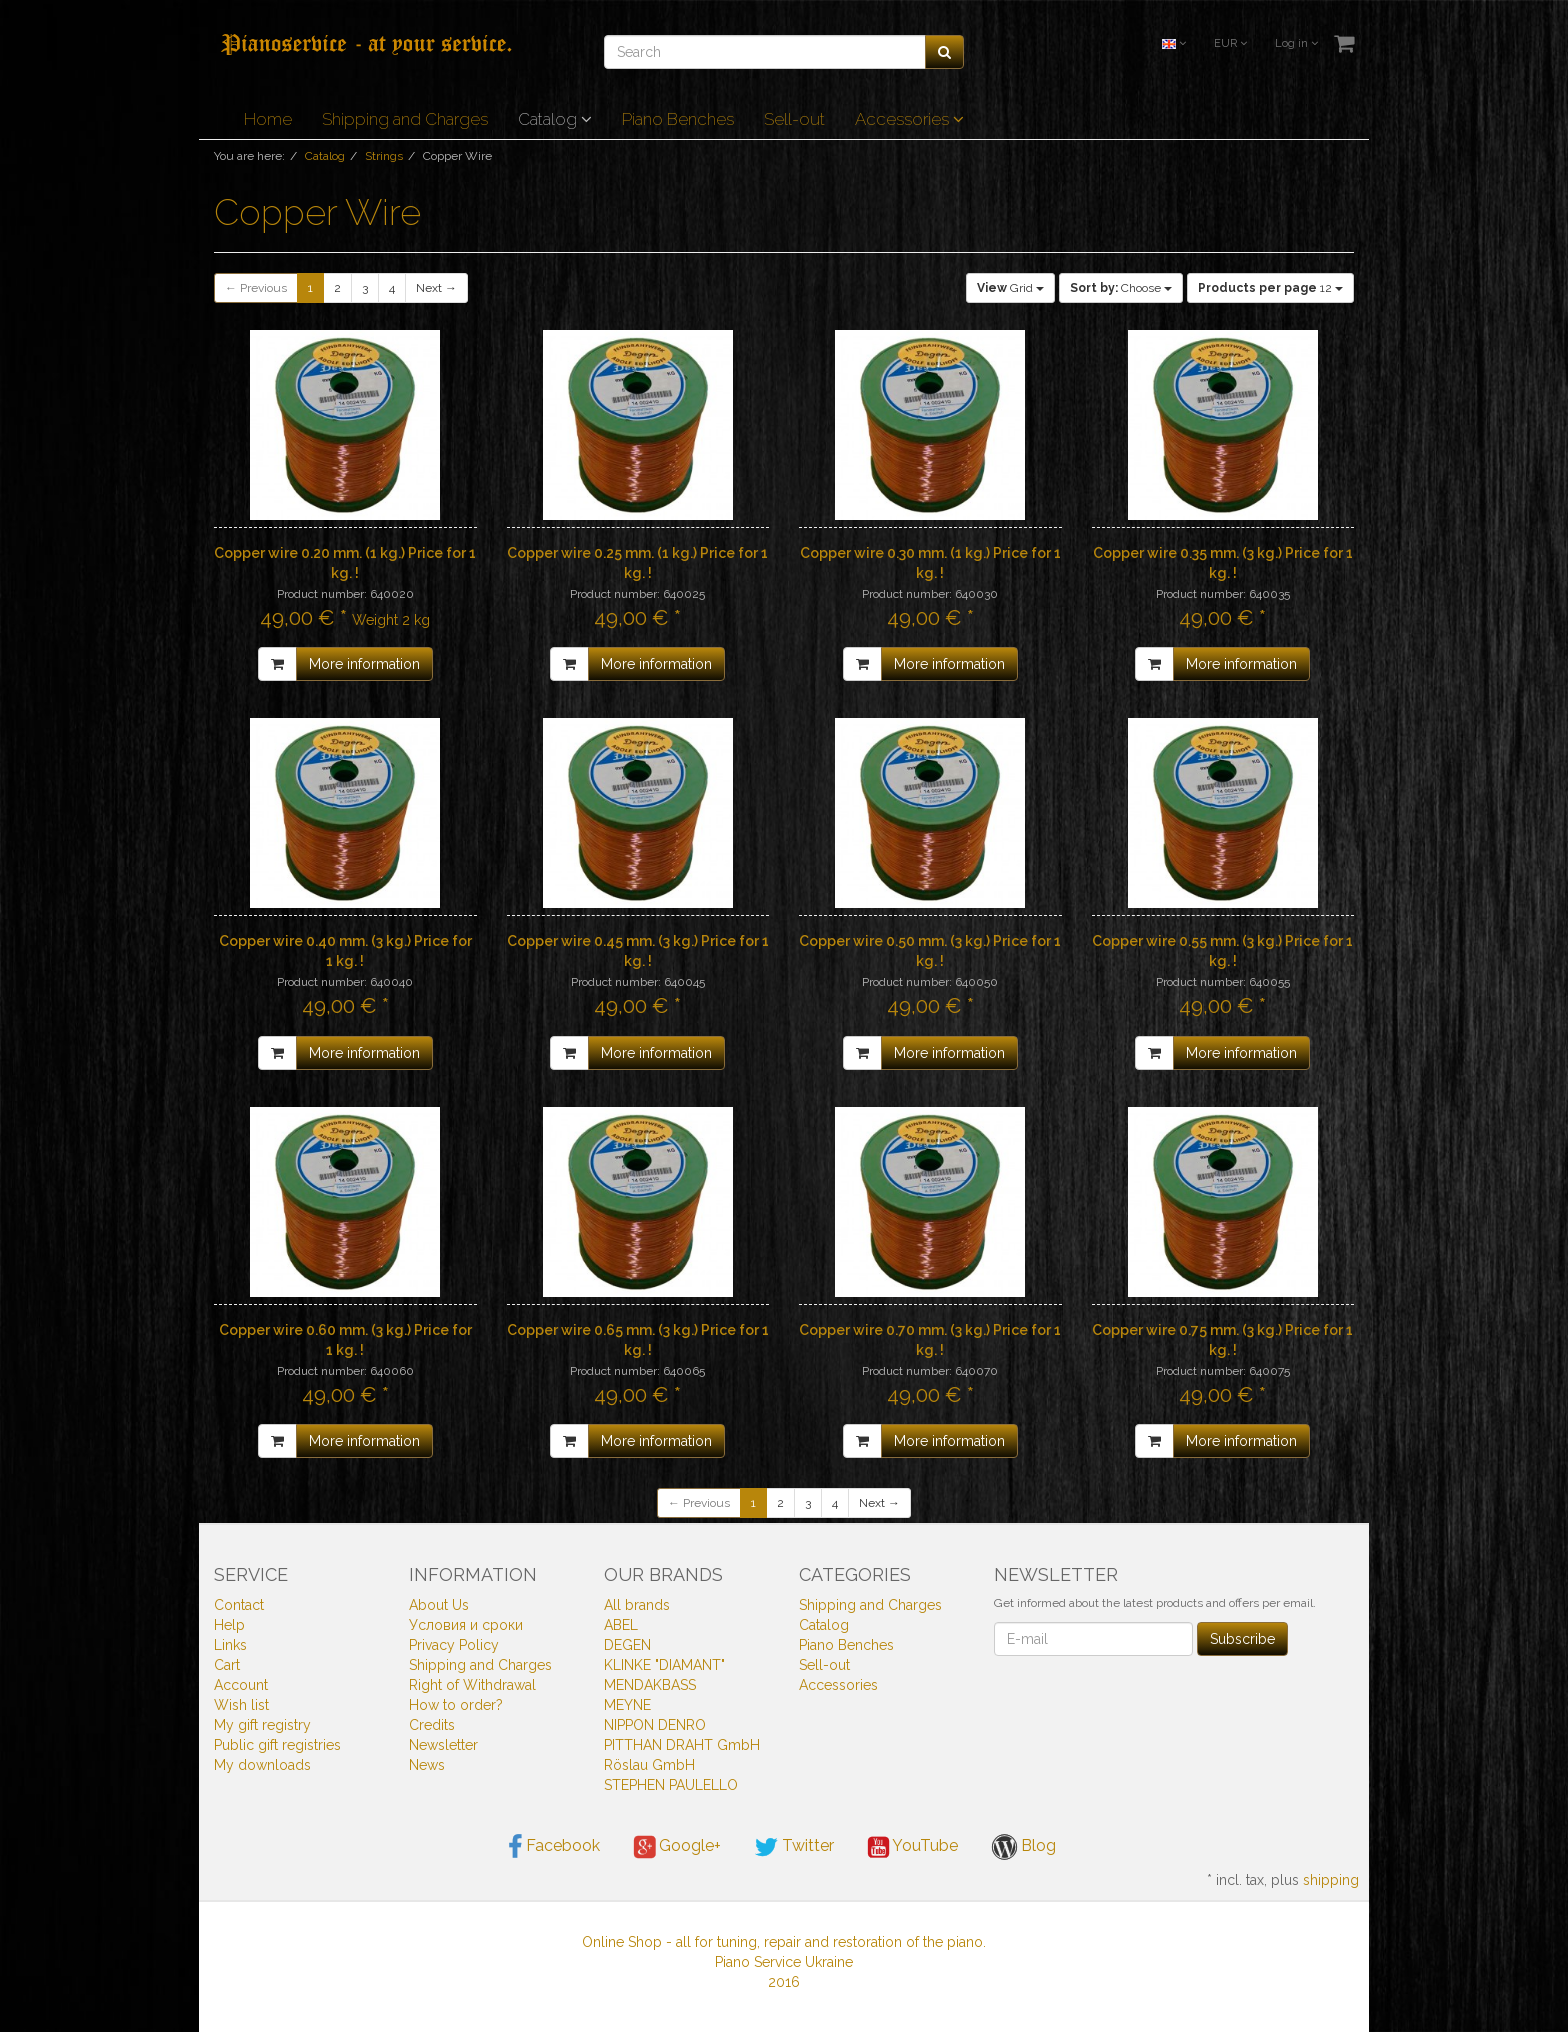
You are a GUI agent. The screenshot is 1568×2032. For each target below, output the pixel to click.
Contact (239, 1605)
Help (229, 1625)
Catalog (555, 119)
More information (364, 664)
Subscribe (1242, 1639)
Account (241, 1685)
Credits (432, 1725)
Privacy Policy (454, 1645)
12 (1270, 288)
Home (268, 119)
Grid (1010, 288)
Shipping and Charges (405, 119)
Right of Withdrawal (472, 1685)
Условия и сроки (466, 1625)
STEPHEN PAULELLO (671, 1785)
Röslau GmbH (649, 1765)
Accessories (909, 119)
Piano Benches (678, 119)
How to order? (456, 1705)
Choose (1121, 288)
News (427, 1765)
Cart (227, 1665)
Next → (436, 288)
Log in (1296, 43)
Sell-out (794, 119)
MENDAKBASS (650, 1685)
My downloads (262, 1765)
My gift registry (262, 1725)
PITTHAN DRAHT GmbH (682, 1745)
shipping (1331, 1880)
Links (230, 1645)
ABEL (621, 1625)
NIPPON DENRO (655, 1725)
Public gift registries (277, 1745)
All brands (637, 1605)
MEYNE (627, 1705)
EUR (1230, 43)
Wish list (241, 1705)
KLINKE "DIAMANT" (664, 1665)
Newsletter (443, 1745)
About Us (439, 1605)
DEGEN (627, 1645)
